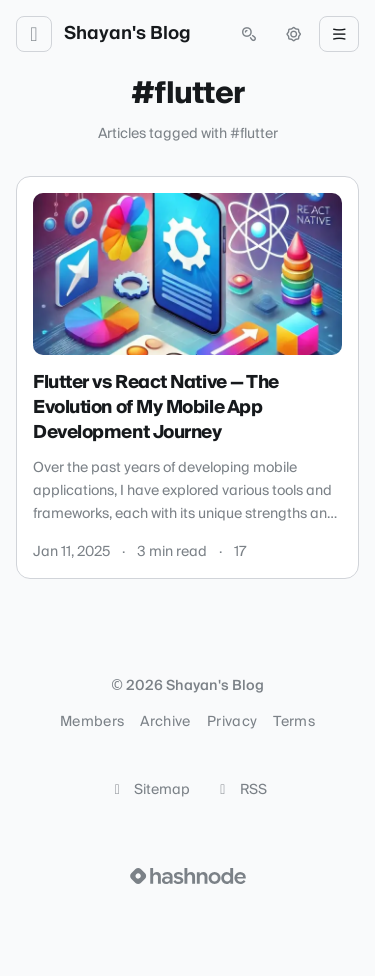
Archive (165, 722)
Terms (294, 722)
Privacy (232, 722)
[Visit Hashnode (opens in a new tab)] (188, 876)
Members (92, 722)
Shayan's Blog (127, 34)
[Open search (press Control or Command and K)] (249, 34)
